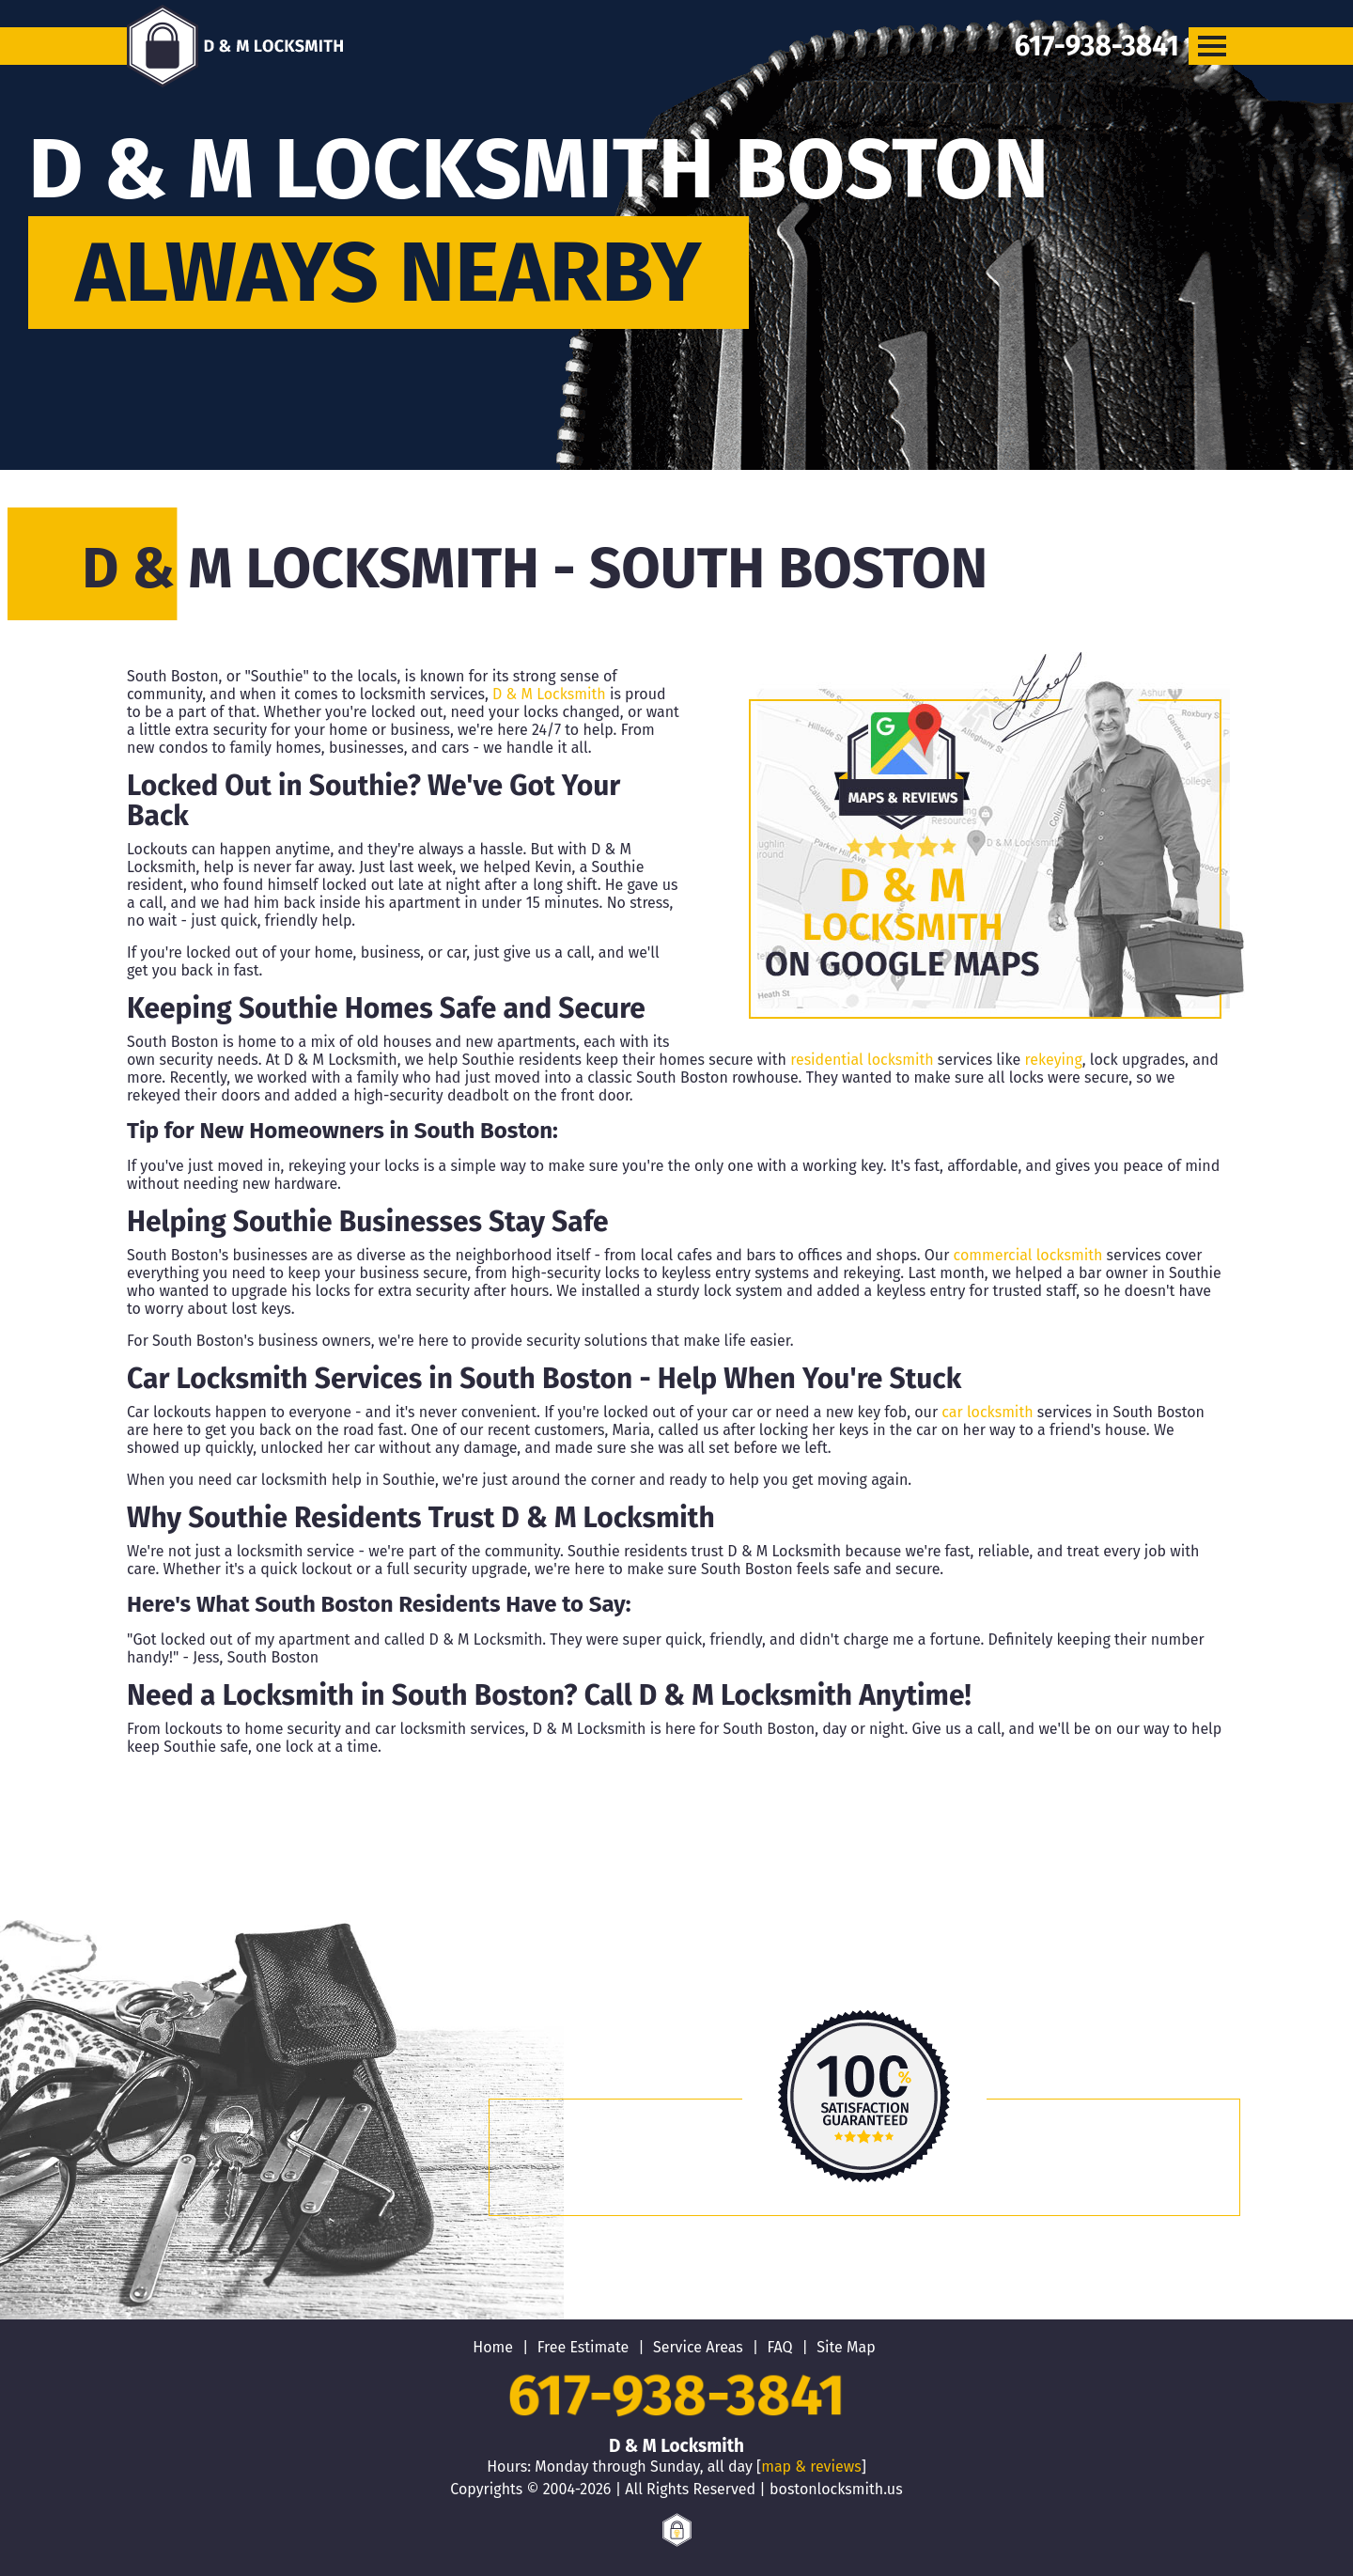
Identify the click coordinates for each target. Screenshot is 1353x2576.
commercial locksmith (1028, 1255)
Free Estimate (583, 2347)
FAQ (779, 2347)
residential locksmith (861, 1060)
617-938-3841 (676, 2396)
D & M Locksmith (549, 694)
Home (493, 2347)
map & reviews (811, 2466)
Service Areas (698, 2347)
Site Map (845, 2347)
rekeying (1053, 1060)
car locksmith (987, 1412)
